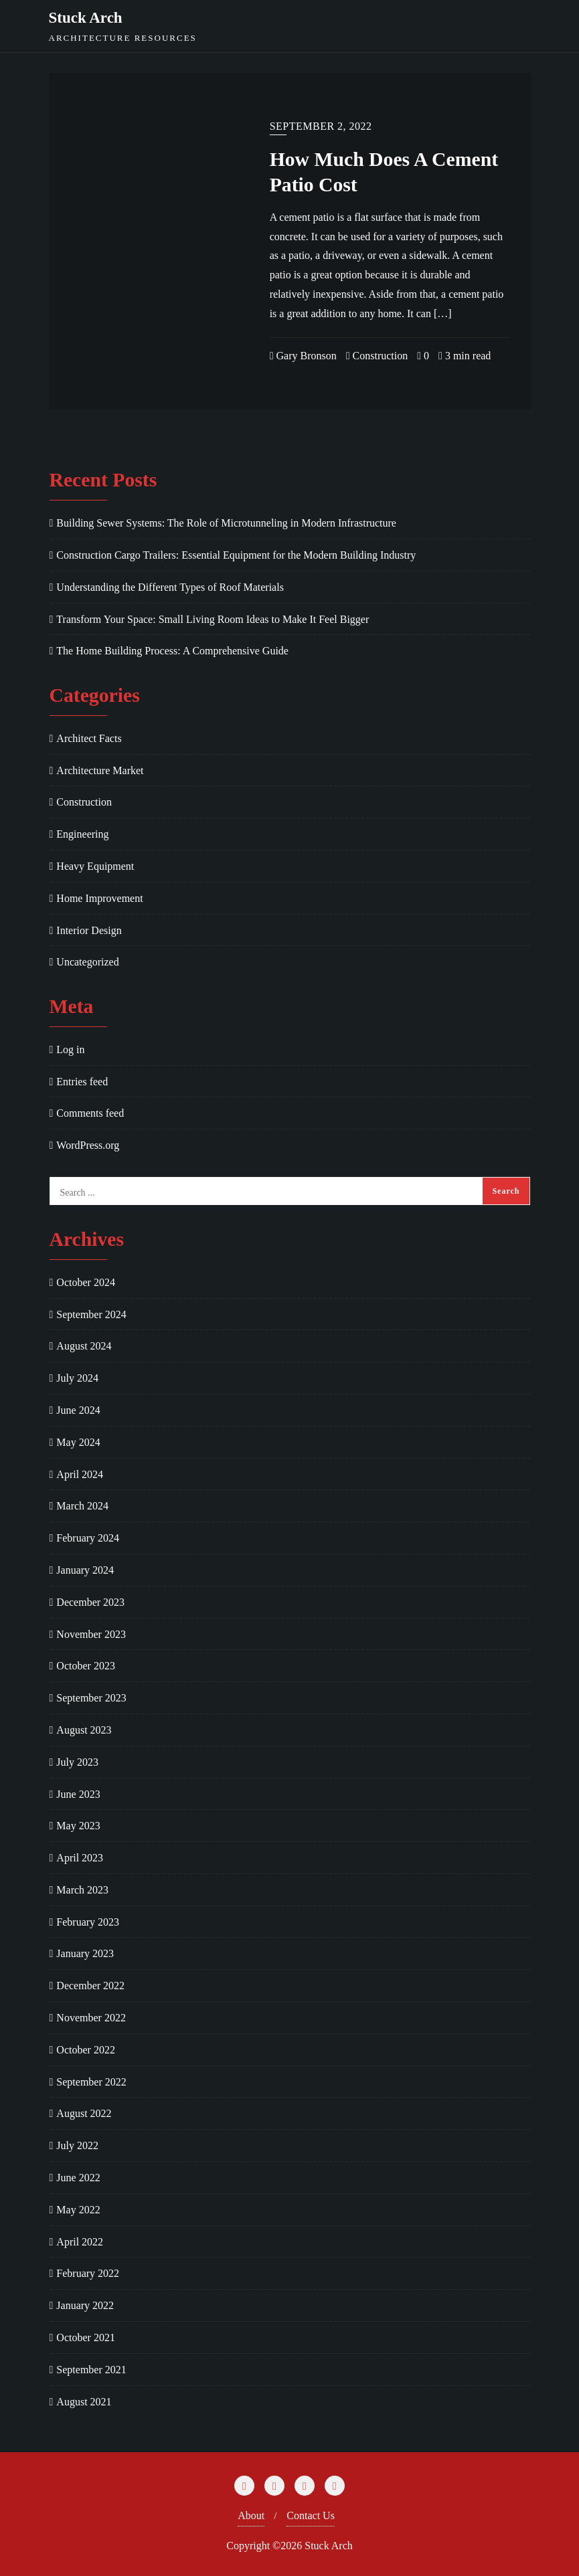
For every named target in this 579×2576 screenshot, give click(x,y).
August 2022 (83, 2113)
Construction (377, 355)
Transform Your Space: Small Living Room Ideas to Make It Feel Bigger (212, 619)
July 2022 (77, 2145)
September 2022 (91, 2082)
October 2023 (85, 1665)
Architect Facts (88, 738)
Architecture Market (99, 770)
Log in (70, 1049)
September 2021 (91, 2369)
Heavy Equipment (95, 866)
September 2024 (91, 1314)
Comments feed (90, 1113)
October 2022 (85, 2049)
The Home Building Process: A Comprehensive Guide (172, 650)
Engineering (82, 834)
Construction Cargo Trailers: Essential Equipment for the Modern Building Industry (236, 555)
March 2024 (82, 1505)
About (251, 2515)
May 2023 (78, 1825)
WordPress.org (87, 1145)
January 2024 (85, 1570)
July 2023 (77, 1762)
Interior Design (88, 930)
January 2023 (85, 1953)
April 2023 (79, 1857)
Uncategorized (87, 962)
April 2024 (79, 1474)
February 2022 (87, 2273)
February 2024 (87, 1538)
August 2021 (83, 2401)
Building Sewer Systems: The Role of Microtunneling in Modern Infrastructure (226, 523)
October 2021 (85, 2337)
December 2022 (90, 1985)
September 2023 (91, 1698)
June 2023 (78, 1794)
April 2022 (79, 2241)
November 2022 (91, 2017)
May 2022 (78, 2209)
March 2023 (82, 1890)
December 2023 (90, 1602)
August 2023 (83, 1730)
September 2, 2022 (321, 126)
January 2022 (85, 2305)
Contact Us (310, 2515)
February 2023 (87, 1922)
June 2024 (78, 1410)
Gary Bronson (303, 355)
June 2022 (78, 2177)
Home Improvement (99, 898)
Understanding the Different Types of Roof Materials (170, 587)
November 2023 (91, 1634)
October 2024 (85, 1282)
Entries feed (82, 1081)
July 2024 (77, 1378)
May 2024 (78, 1442)
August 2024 (83, 1346)
